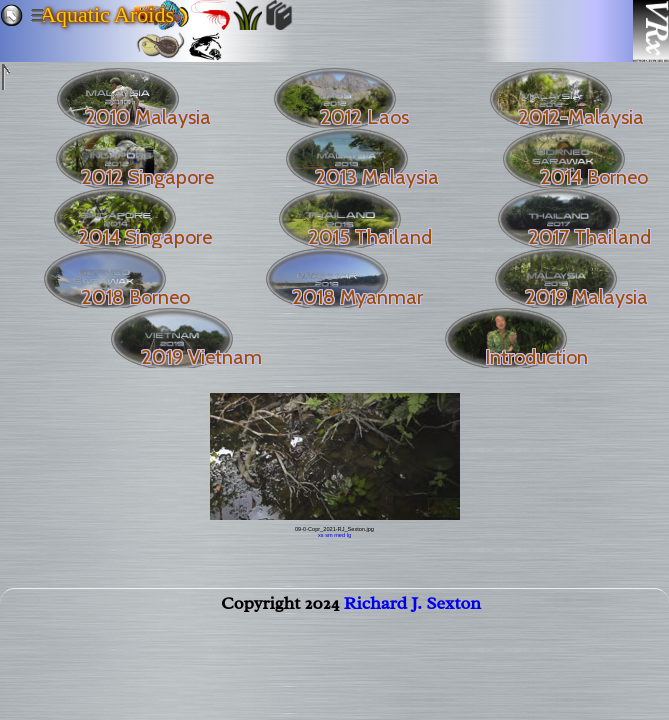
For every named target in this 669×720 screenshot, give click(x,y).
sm (328, 535)
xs (321, 535)
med (339, 535)
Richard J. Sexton (412, 607)
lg (349, 535)
